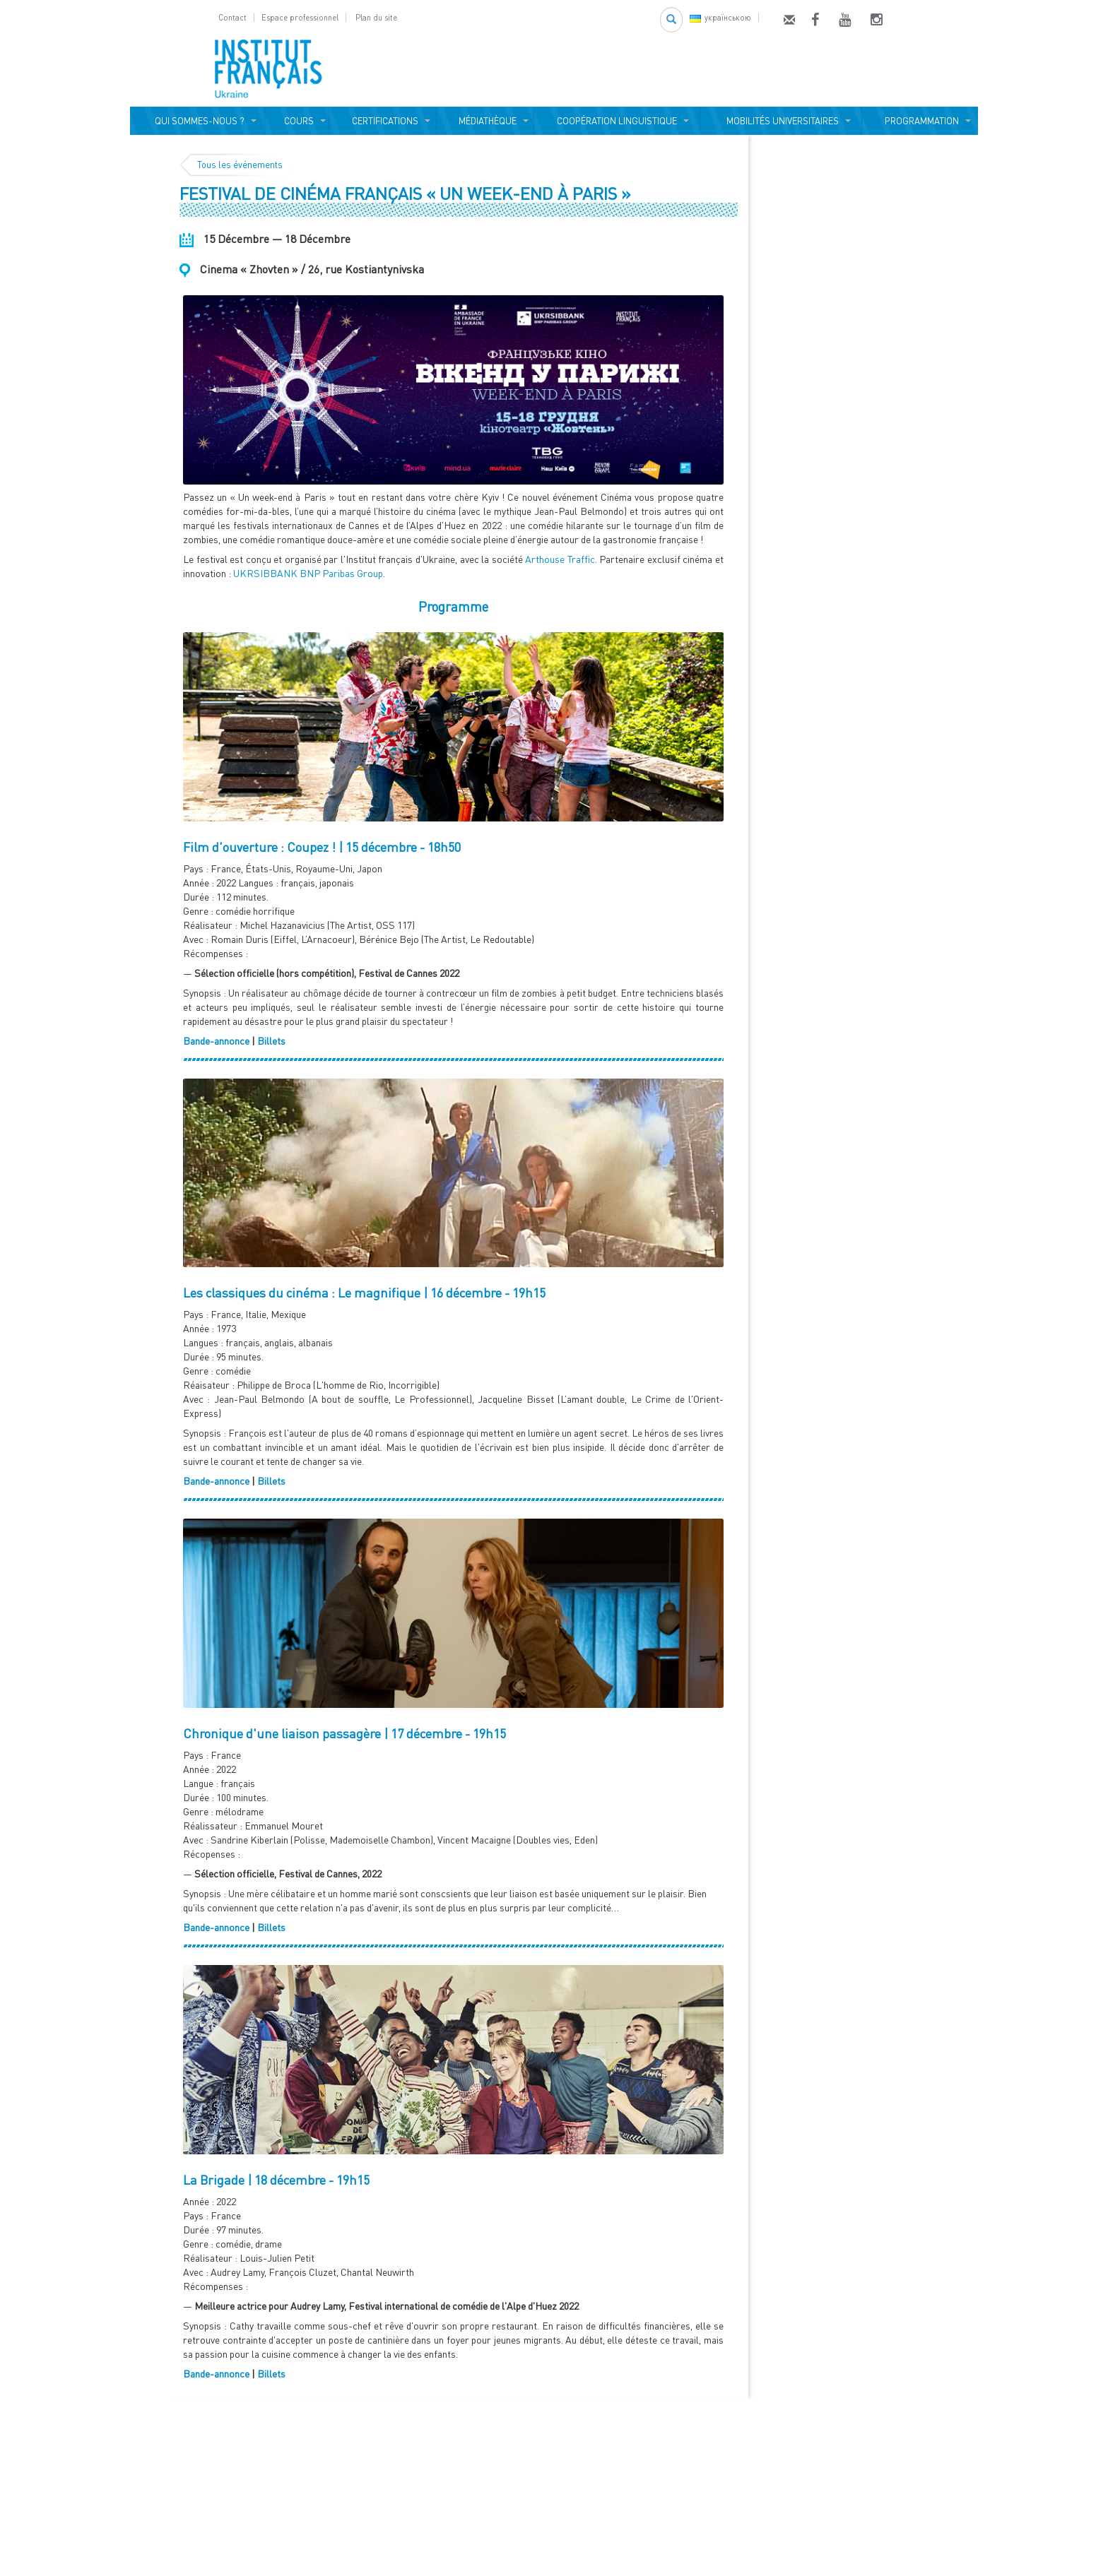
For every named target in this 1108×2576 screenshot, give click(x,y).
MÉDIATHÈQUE (485, 120)
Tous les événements (240, 164)
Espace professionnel (299, 17)
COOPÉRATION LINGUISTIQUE (617, 120)
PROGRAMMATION (919, 120)
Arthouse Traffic (560, 559)
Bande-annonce (216, 1041)
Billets (271, 1041)
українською (720, 17)
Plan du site (376, 17)
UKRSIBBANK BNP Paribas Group (308, 573)
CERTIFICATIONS (383, 120)
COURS (297, 120)
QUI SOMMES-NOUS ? (197, 120)
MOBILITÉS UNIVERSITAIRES (780, 120)
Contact (232, 17)
